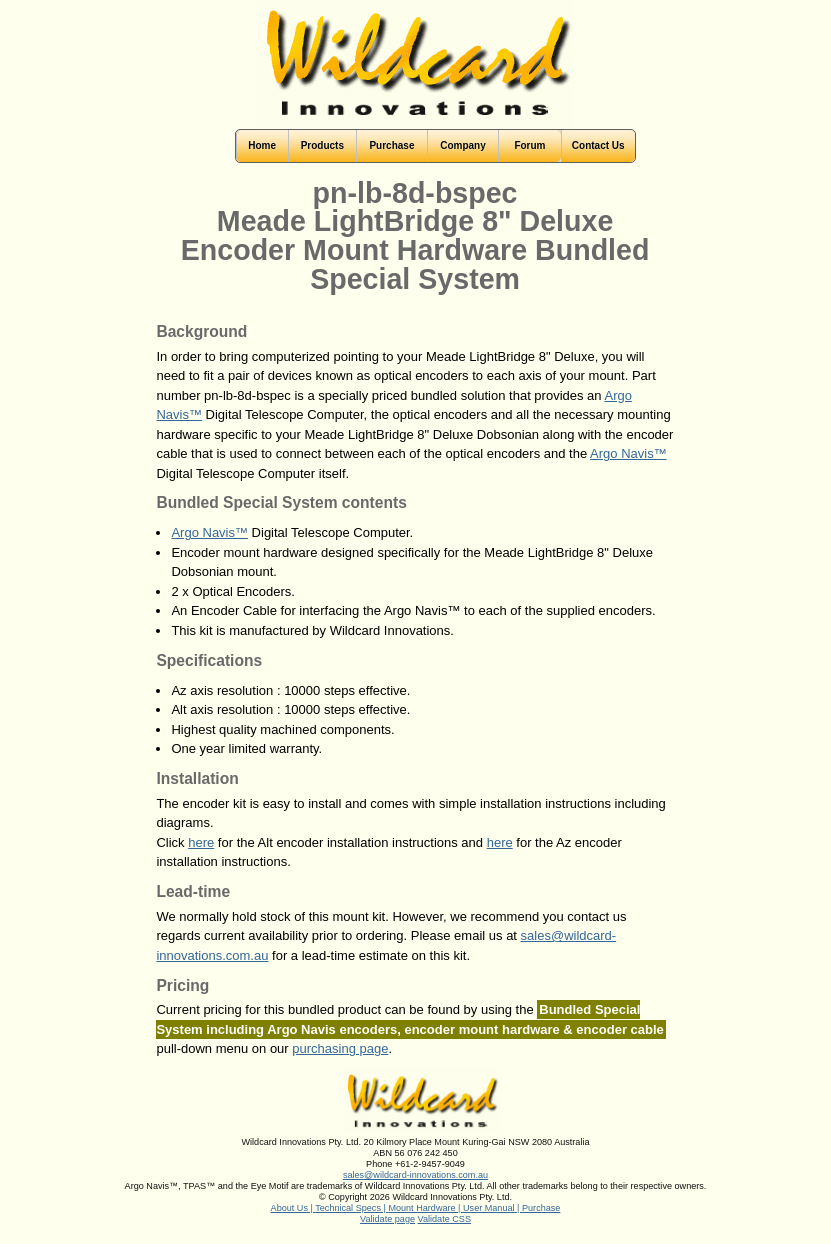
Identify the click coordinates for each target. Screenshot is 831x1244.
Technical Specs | (351, 1208)
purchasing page (340, 1048)
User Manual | (492, 1208)
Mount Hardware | (425, 1208)
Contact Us (598, 145)
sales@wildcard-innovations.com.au (415, 1175)
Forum (529, 145)
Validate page (387, 1219)
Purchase (541, 1208)
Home (262, 145)
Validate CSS (444, 1219)
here (201, 842)
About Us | (293, 1208)
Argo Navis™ (628, 453)
